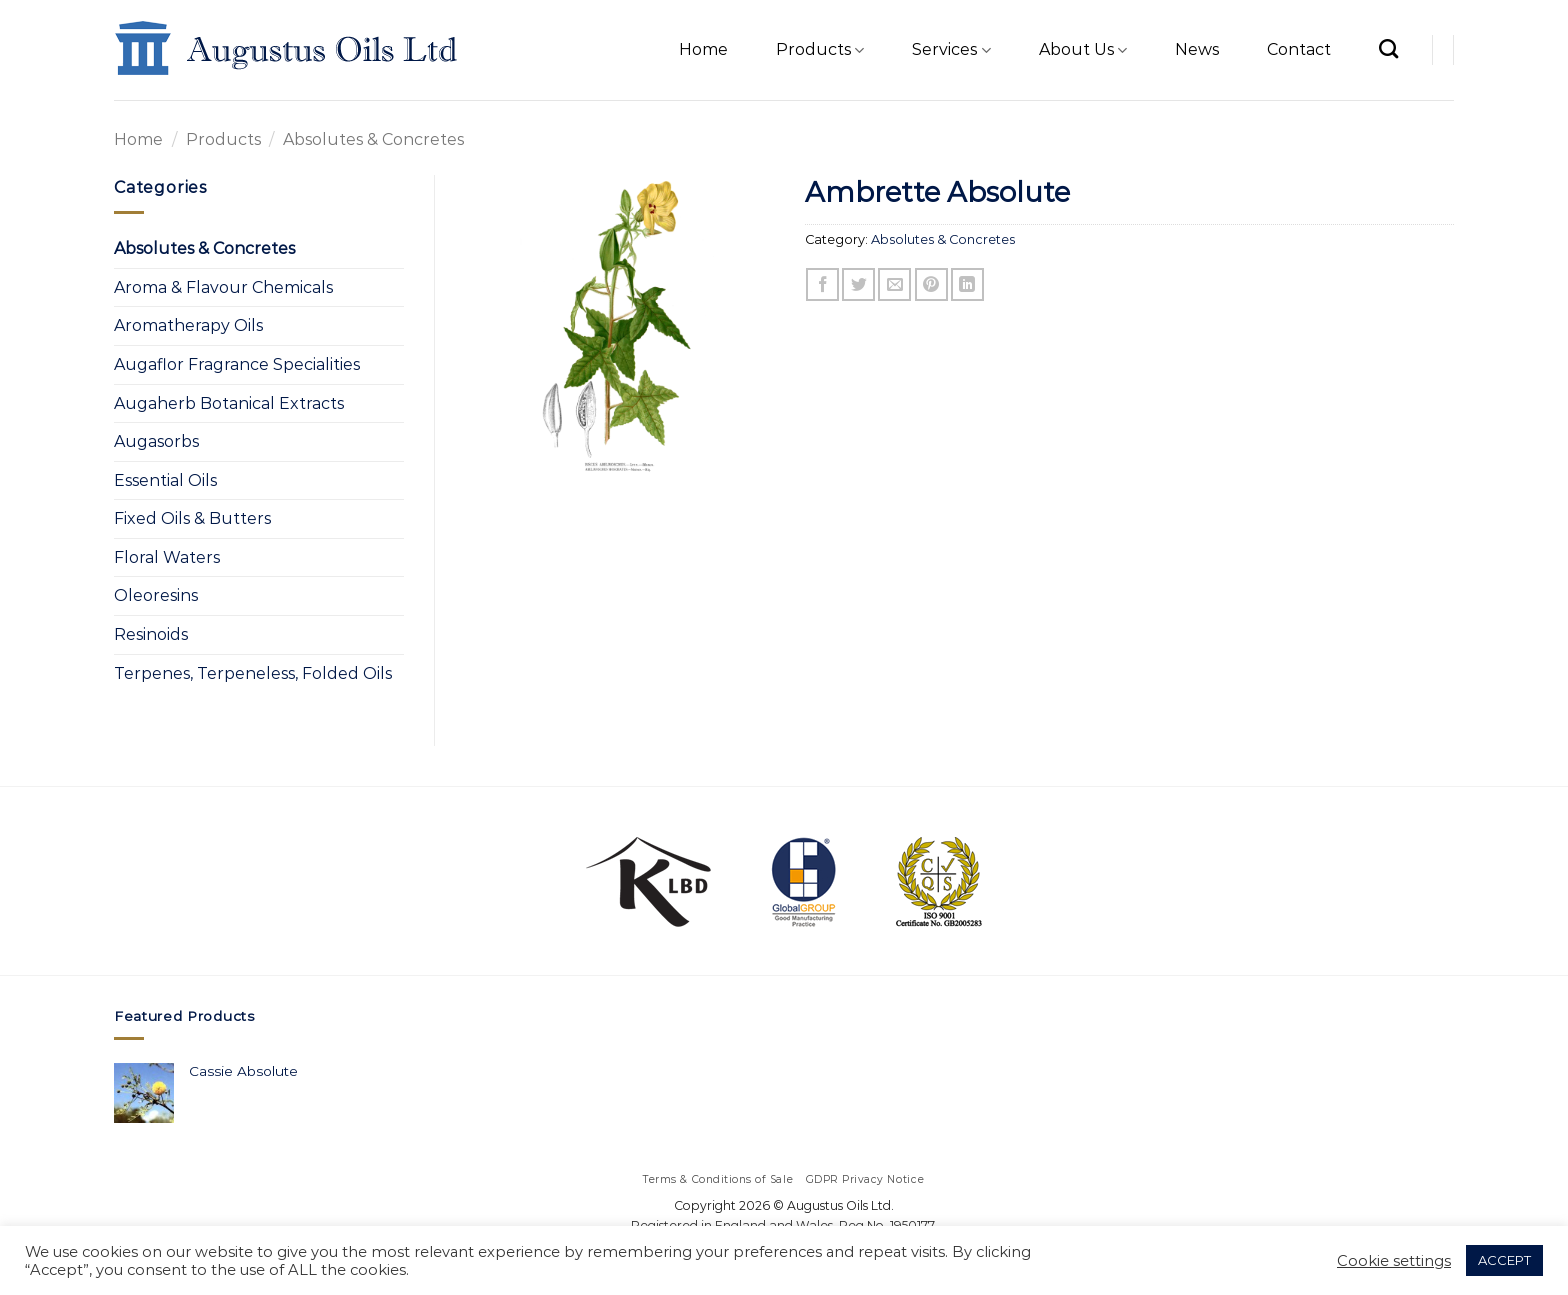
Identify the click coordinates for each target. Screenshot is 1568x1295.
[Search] (1388, 48)
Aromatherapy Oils (188, 325)
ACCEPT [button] (1504, 1260)
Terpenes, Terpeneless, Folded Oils (253, 673)
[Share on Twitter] (858, 284)
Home (703, 49)
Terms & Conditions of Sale (718, 1179)
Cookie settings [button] (1394, 1261)
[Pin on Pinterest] (931, 284)
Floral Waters (167, 557)
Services (951, 50)
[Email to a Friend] (894, 284)
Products (820, 50)
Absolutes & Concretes (373, 139)
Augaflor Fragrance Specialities (237, 364)
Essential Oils (165, 480)
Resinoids (151, 634)
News (1197, 49)
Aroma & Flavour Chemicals (223, 287)
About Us (1083, 50)
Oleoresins (156, 595)
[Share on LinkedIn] (967, 284)
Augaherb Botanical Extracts (229, 403)
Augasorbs (156, 441)
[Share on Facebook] (822, 284)
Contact (1299, 49)
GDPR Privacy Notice (865, 1179)
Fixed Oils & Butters (192, 518)
